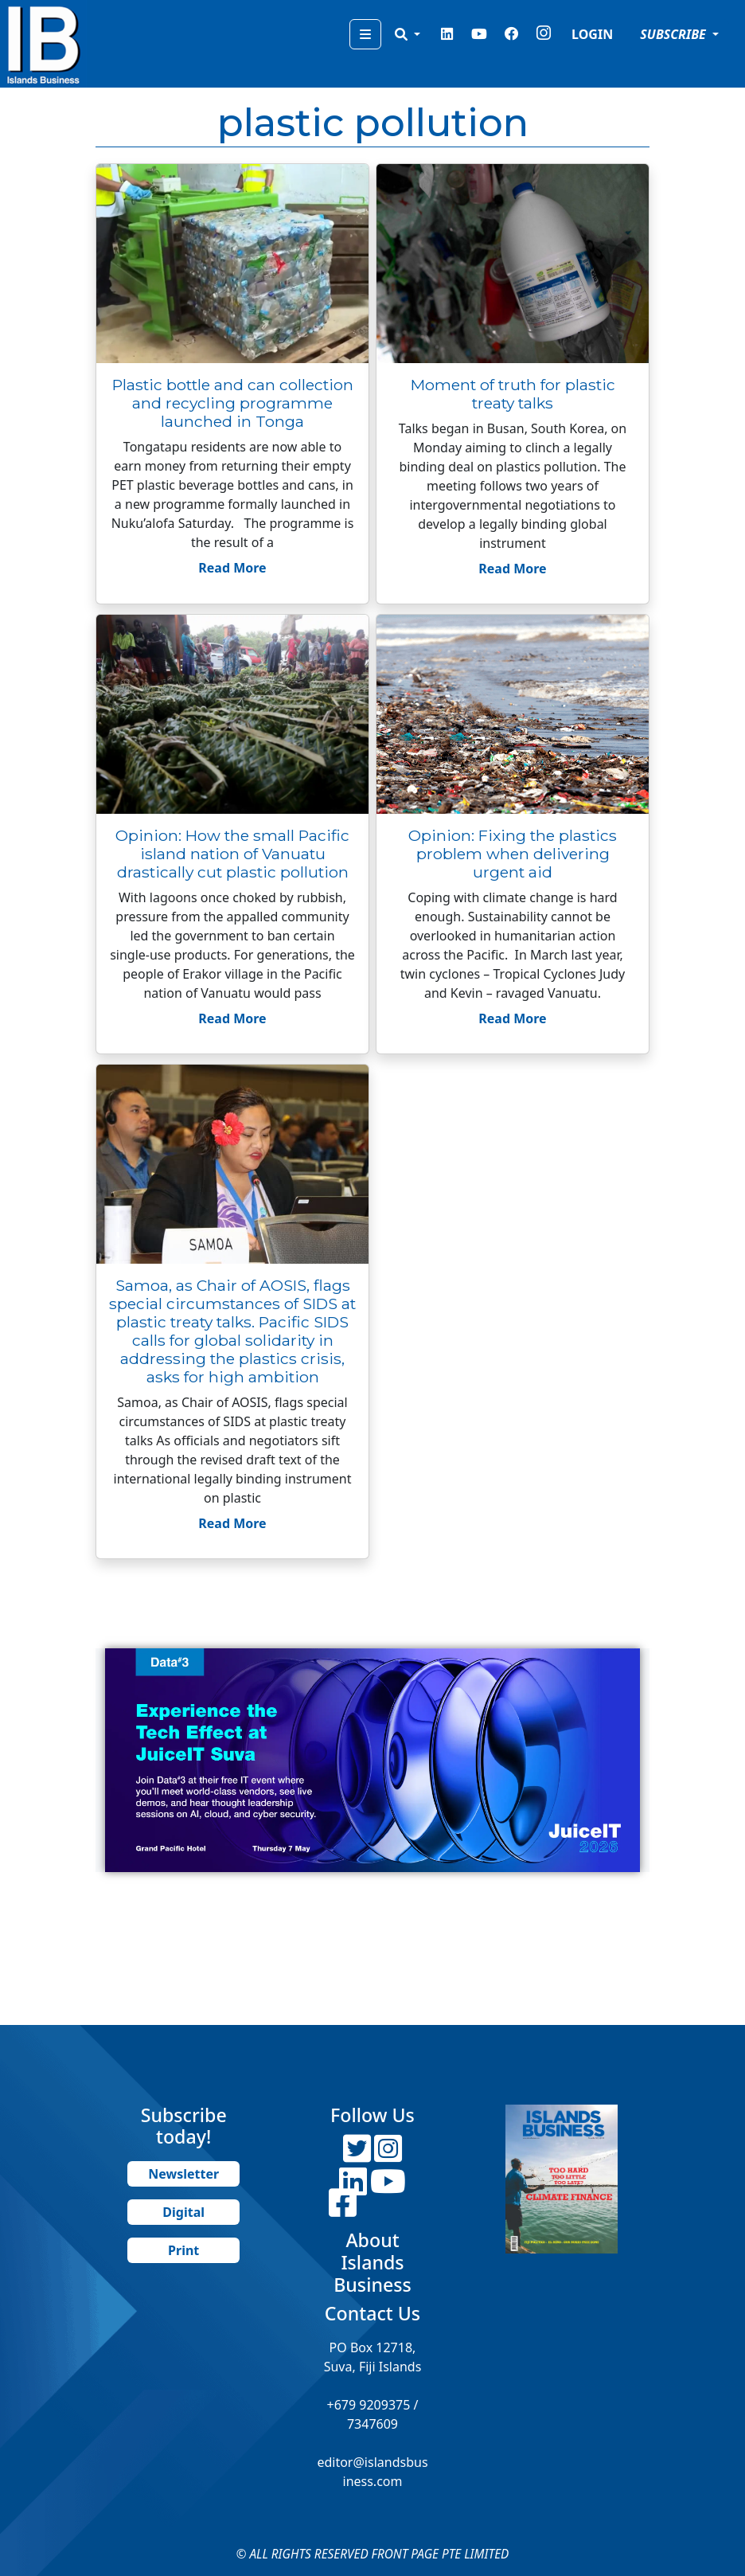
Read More (232, 568)
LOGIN (592, 34)
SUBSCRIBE (674, 34)
